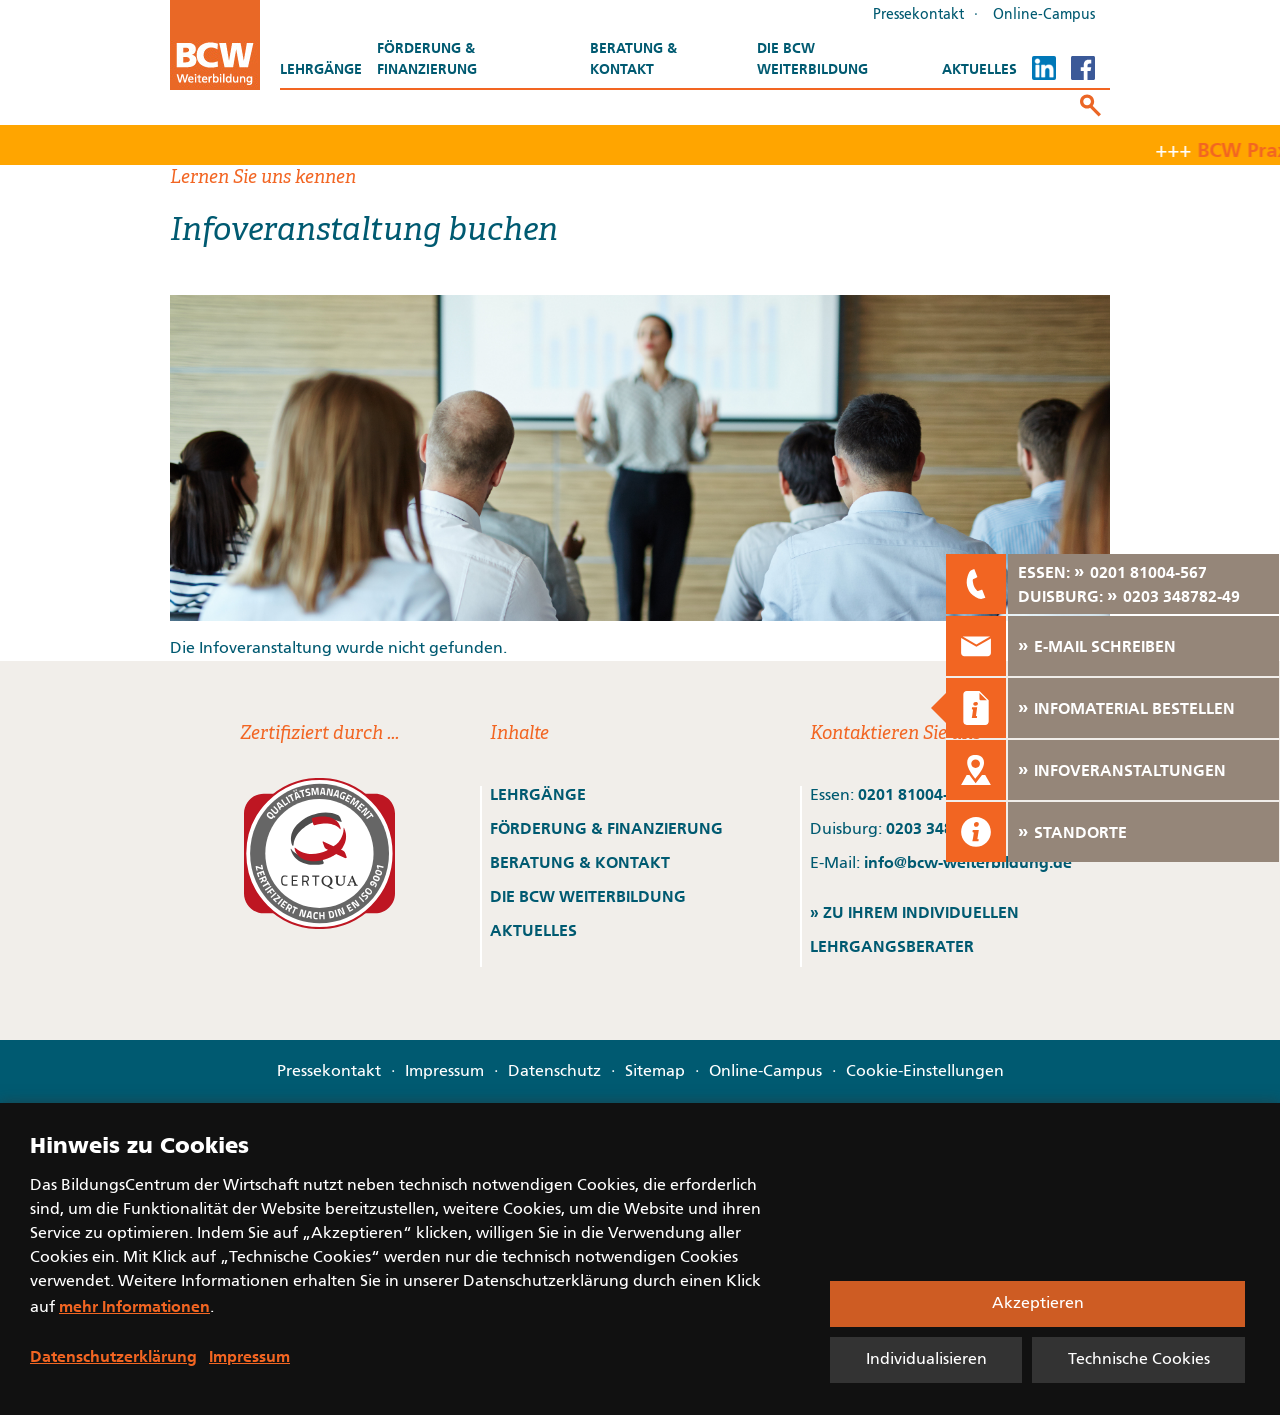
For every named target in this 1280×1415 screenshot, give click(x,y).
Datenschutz (554, 1072)
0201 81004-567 (916, 794)
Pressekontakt (918, 15)
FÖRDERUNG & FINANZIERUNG (606, 828)
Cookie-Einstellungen (925, 1072)
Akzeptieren (1038, 1304)
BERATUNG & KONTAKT (582, 862)
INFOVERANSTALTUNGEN (1130, 770)
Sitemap (655, 1072)
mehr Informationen (134, 1306)
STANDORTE (1080, 832)
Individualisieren (926, 1360)
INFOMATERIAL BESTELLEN (1134, 708)
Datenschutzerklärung (113, 1356)
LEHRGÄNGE (538, 794)
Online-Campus (1044, 15)
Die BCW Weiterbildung (812, 58)
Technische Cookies (1139, 1360)
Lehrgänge (321, 69)
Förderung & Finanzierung (427, 58)
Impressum (444, 1072)
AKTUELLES (533, 930)
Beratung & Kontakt (633, 58)
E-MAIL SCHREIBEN (1105, 646)
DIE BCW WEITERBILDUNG (588, 896)
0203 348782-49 (1181, 596)
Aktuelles (979, 69)
